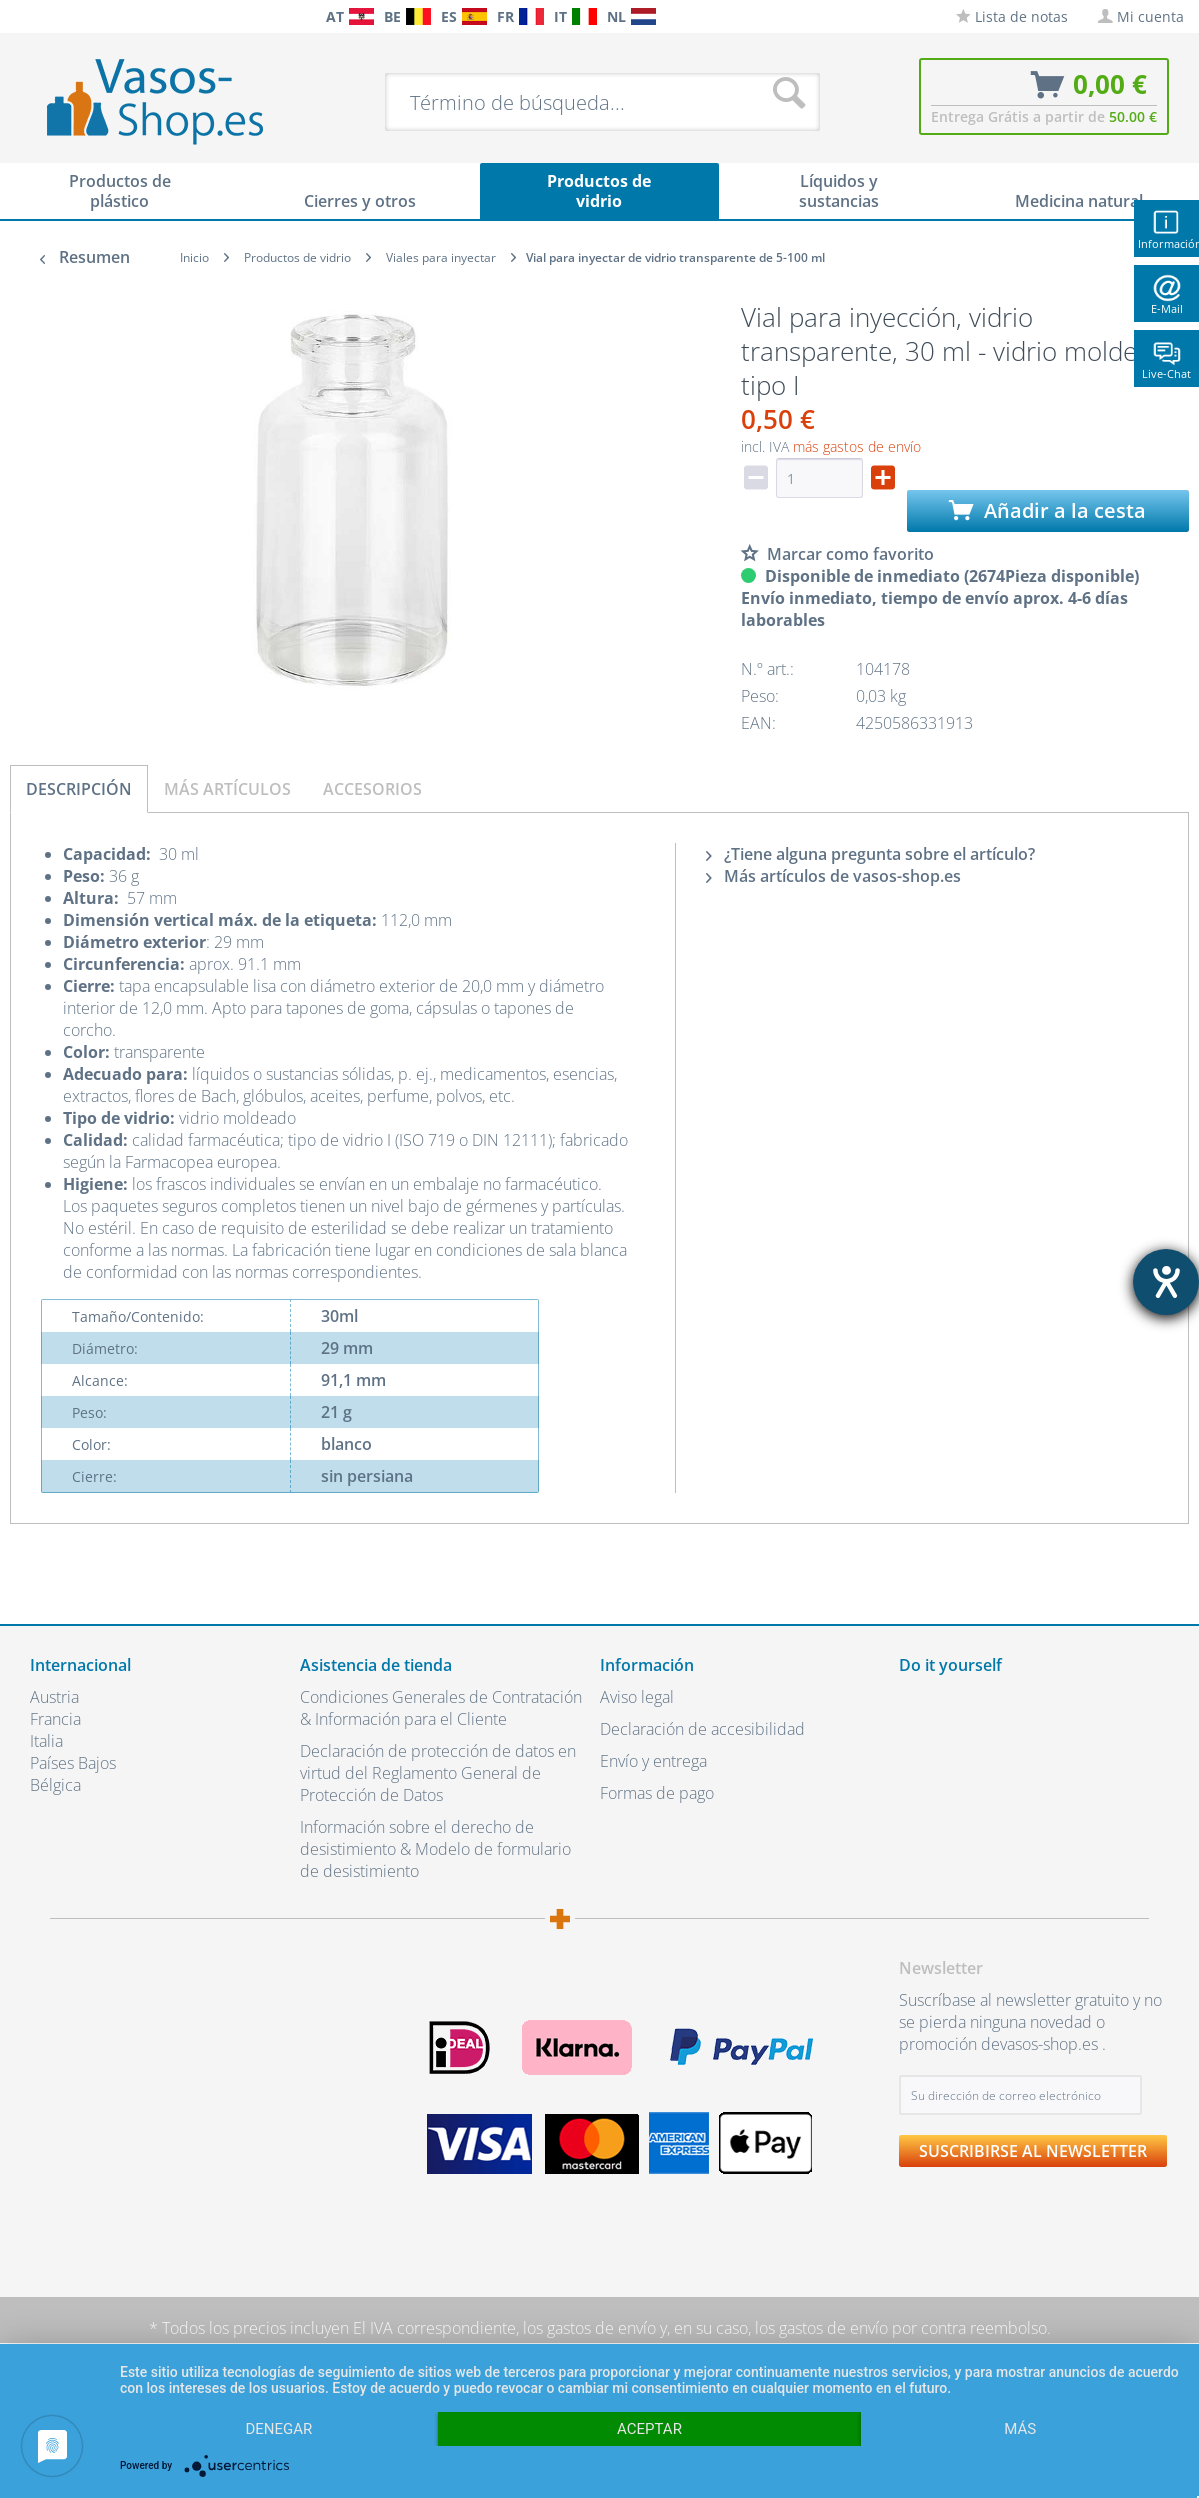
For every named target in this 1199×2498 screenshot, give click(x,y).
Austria (54, 1697)
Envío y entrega (653, 1761)
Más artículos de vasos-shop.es (833, 876)
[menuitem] (20, 16)
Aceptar (649, 2429)
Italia (46, 1741)
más (1020, 2429)
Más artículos (227, 789)
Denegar (278, 2429)
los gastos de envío (589, 2328)
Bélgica (55, 1785)
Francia (55, 1719)
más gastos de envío (857, 446)
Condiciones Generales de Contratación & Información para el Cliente (441, 1708)
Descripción (79, 789)
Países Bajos (73, 1763)
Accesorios (372, 789)
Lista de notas (1012, 16)
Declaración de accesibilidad (702, 1729)
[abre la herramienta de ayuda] (1166, 1282)
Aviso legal (637, 1697)
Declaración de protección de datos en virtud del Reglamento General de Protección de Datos (438, 1773)
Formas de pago (657, 1793)
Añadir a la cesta (1047, 510)
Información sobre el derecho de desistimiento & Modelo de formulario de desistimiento (435, 1849)
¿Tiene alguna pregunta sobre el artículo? (870, 854)
